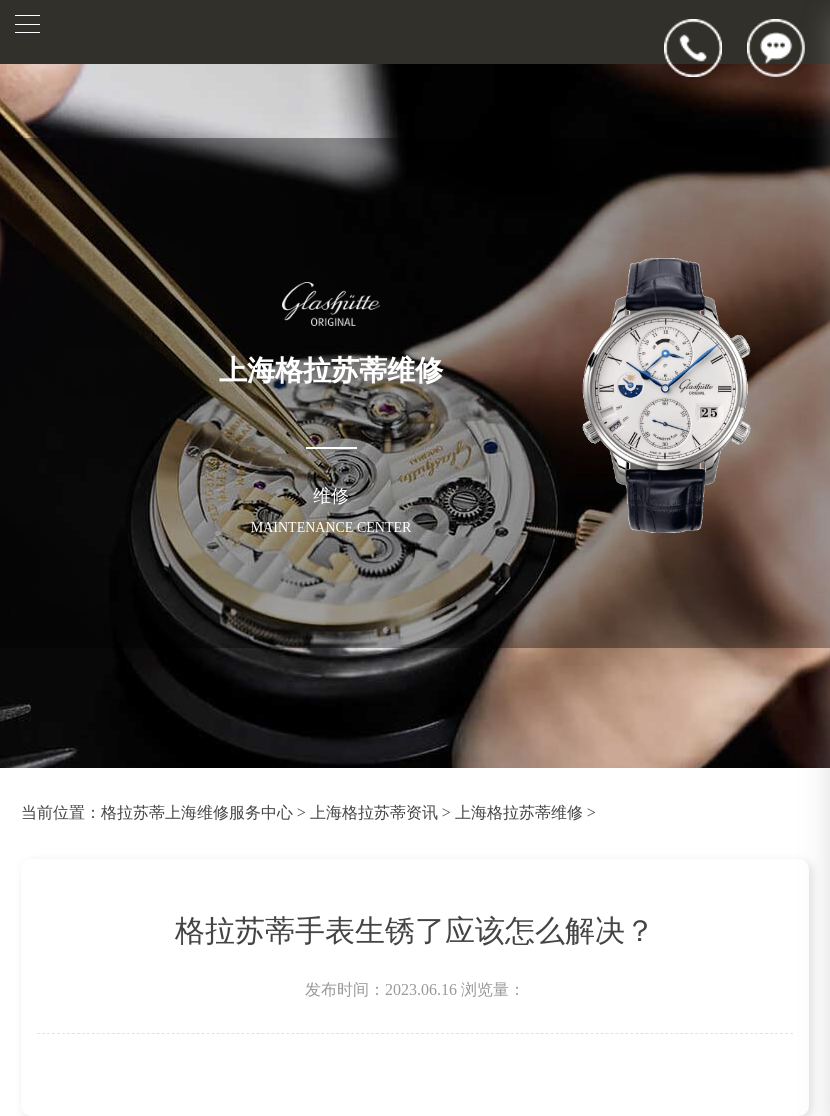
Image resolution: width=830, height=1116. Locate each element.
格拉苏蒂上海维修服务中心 (197, 812)
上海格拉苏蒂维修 (519, 812)
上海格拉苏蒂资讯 (374, 812)
